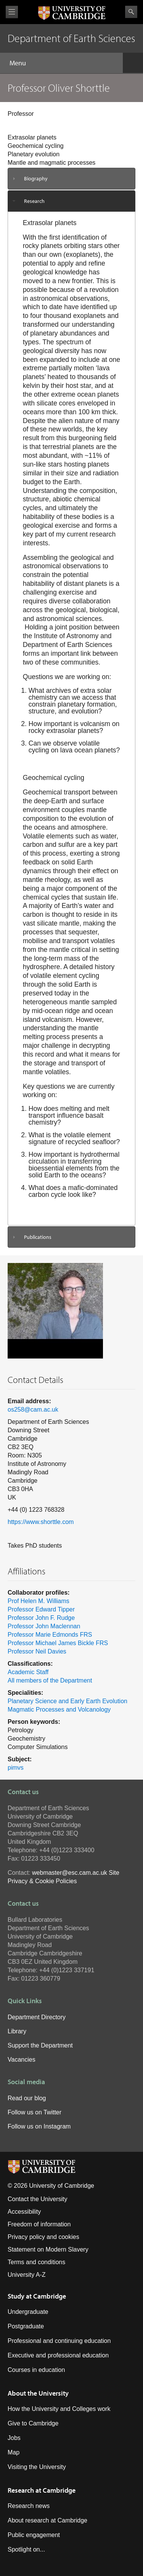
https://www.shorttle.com (41, 1522)
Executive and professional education (58, 2355)
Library (17, 2031)
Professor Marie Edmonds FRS (50, 1634)
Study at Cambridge (37, 2296)
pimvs (16, 1767)
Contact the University (37, 2199)
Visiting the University (37, 2467)
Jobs (14, 2438)
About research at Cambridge (47, 2520)
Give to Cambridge (33, 2423)
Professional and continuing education (59, 2341)
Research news (29, 2506)
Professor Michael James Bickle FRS (58, 1643)
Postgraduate (26, 2326)
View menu (12, 12)
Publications (37, 1237)
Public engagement (34, 2535)
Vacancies (21, 2059)
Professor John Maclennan (44, 1626)
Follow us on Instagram (39, 2126)
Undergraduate (28, 2312)
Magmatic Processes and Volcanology (59, 1709)
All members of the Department (50, 1680)
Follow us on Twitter (34, 2112)
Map (13, 2452)
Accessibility (24, 2211)
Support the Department (40, 2045)
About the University (38, 2393)
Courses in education (36, 2370)
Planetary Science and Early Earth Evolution (67, 1701)
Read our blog (27, 2098)
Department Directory (37, 2017)
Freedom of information (39, 2224)
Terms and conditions (36, 2262)
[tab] (71, 179)
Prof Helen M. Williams (38, 1601)
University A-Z (27, 2274)
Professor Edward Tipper (41, 1609)
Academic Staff (28, 1672)
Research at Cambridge (42, 2490)
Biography (36, 178)
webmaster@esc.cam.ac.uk (69, 1872)
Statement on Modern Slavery (48, 2249)
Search (131, 12)
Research (34, 201)
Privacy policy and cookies (43, 2237)
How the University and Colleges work (59, 2409)
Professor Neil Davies (37, 1651)
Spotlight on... (26, 2549)
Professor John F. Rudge (41, 1618)
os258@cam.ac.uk (33, 1409)
